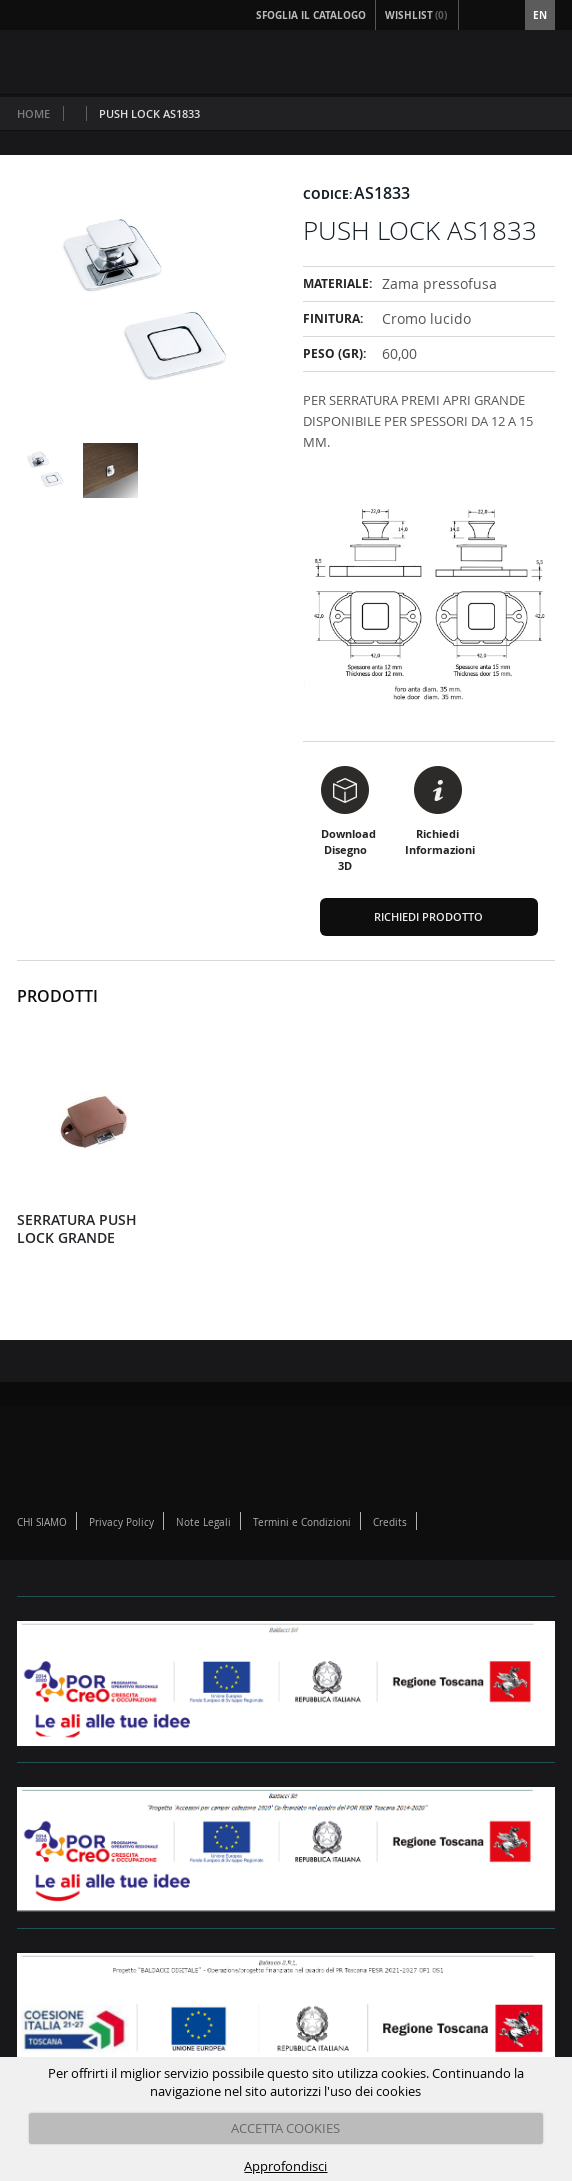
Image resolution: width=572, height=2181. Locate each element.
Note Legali (203, 1522)
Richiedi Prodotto (428, 916)
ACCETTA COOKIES (285, 2128)
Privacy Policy (121, 1522)
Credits (390, 1522)
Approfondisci (285, 2166)
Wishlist (417, 15)
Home (33, 113)
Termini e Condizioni (302, 1522)
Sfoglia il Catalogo (311, 15)
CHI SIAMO (42, 1522)
